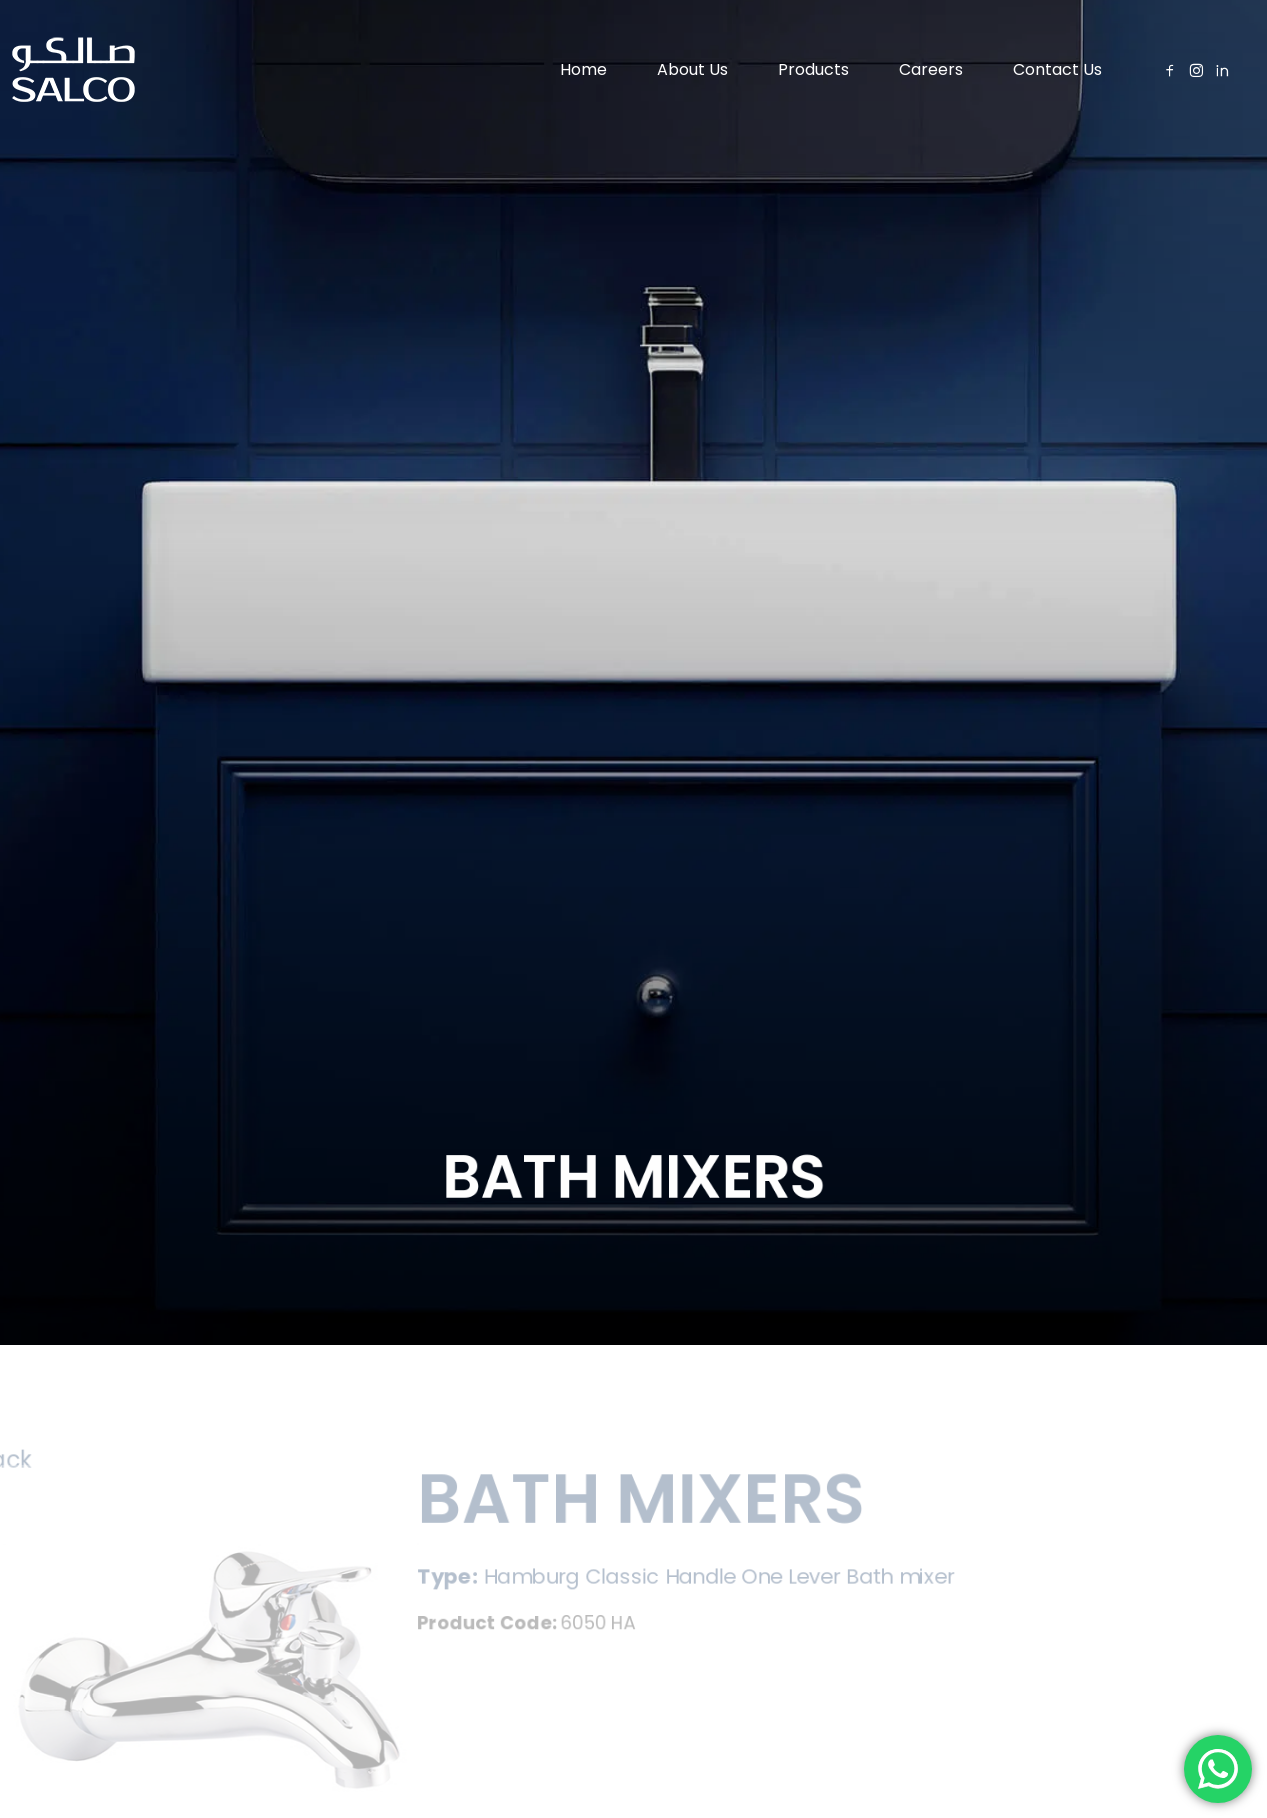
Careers (931, 69)
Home (583, 69)
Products (813, 69)
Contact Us (1057, 69)
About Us (692, 69)
